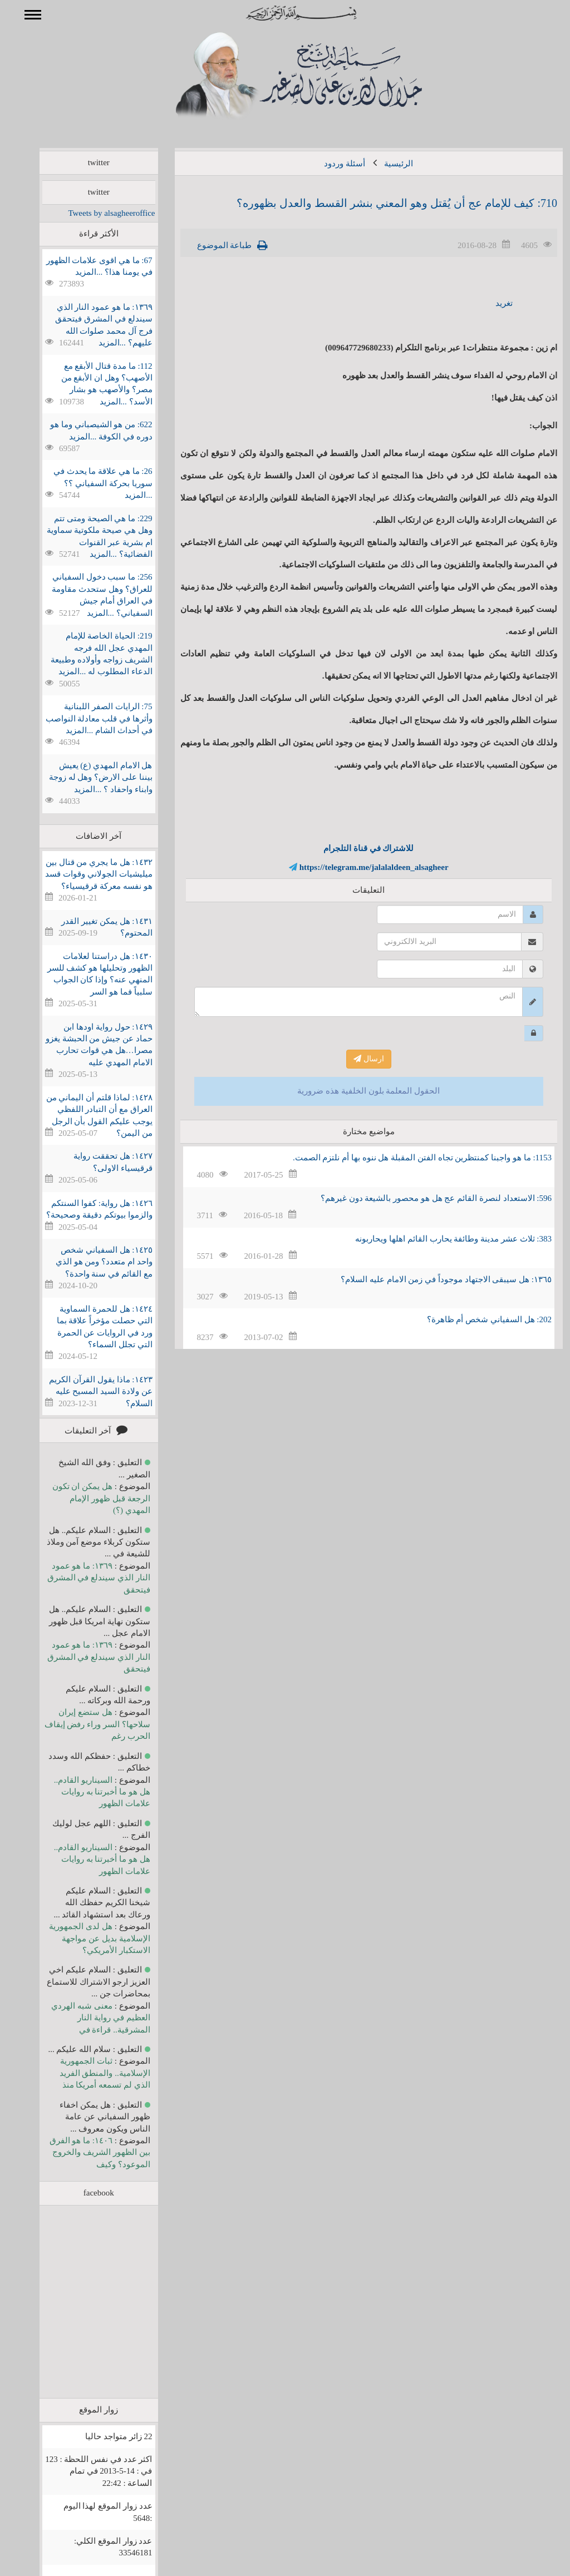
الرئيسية (382, 163)
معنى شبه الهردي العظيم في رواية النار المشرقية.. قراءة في (84, 2017)
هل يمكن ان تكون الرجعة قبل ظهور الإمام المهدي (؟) (85, 1498)
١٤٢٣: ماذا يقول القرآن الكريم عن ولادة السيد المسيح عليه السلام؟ (84, 1391)
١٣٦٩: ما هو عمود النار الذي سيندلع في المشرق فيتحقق (82, 1577)
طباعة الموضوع (208, 245)
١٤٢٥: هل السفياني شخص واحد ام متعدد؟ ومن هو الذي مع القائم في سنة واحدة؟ (88, 1261)
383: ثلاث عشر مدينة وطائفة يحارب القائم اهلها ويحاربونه (437, 1238)
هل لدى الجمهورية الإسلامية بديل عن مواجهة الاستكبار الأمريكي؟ (83, 1938)
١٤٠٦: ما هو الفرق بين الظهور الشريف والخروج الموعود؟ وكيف (83, 2152)
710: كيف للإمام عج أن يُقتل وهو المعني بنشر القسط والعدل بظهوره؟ (380, 203)
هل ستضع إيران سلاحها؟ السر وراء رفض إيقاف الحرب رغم (81, 1724)
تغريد (488, 303)
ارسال (352, 1059)
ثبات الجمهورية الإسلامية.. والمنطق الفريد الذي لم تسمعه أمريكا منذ (88, 2072)
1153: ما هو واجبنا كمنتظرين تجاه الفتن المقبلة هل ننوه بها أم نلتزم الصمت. (406, 1157)
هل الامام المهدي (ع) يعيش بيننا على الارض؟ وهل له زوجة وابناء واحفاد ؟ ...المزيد (84, 777)
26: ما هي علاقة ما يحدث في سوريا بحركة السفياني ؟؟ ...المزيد (86, 483)
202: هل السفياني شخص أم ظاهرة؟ (473, 1319)
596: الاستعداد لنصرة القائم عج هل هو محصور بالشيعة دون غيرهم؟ (419, 1198)
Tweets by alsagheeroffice (95, 213)
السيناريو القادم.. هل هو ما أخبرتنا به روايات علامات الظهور (86, 1792)
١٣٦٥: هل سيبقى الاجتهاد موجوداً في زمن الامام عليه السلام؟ (430, 1279)
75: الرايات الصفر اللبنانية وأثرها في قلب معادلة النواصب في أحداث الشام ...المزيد (83, 718)
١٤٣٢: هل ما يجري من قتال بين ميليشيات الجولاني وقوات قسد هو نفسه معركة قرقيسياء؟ (82, 874)
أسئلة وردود (328, 163)
